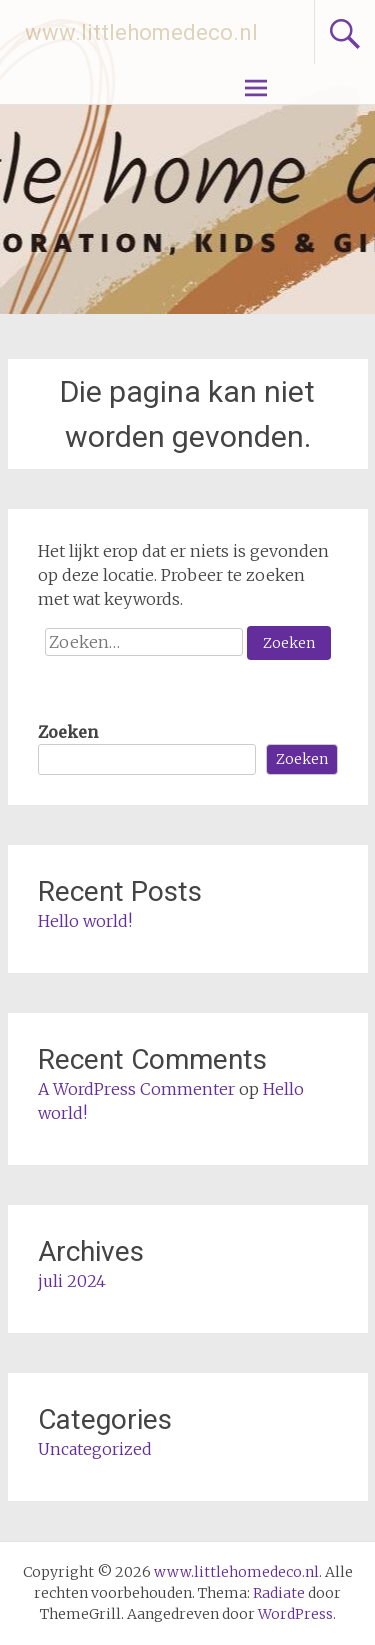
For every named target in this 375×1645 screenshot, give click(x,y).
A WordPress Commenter (136, 1089)
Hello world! (85, 921)
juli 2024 (72, 1281)
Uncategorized (95, 1449)
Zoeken (68, 732)
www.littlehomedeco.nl (141, 32)
